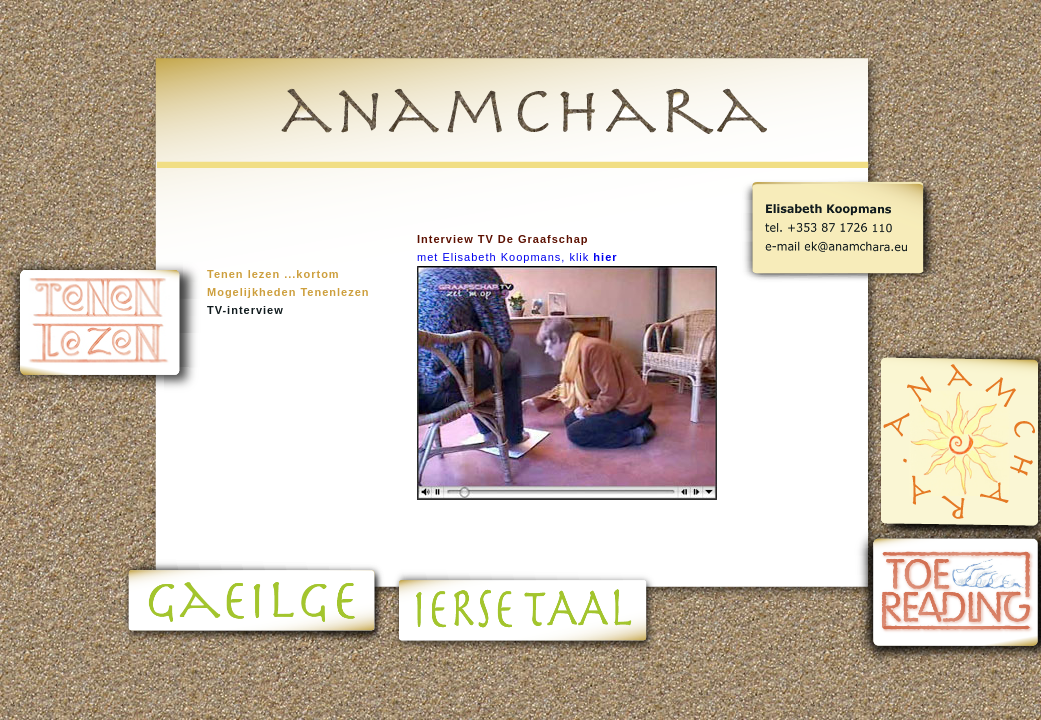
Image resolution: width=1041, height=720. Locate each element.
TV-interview (245, 310)
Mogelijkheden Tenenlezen (288, 292)
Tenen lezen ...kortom (273, 274)
